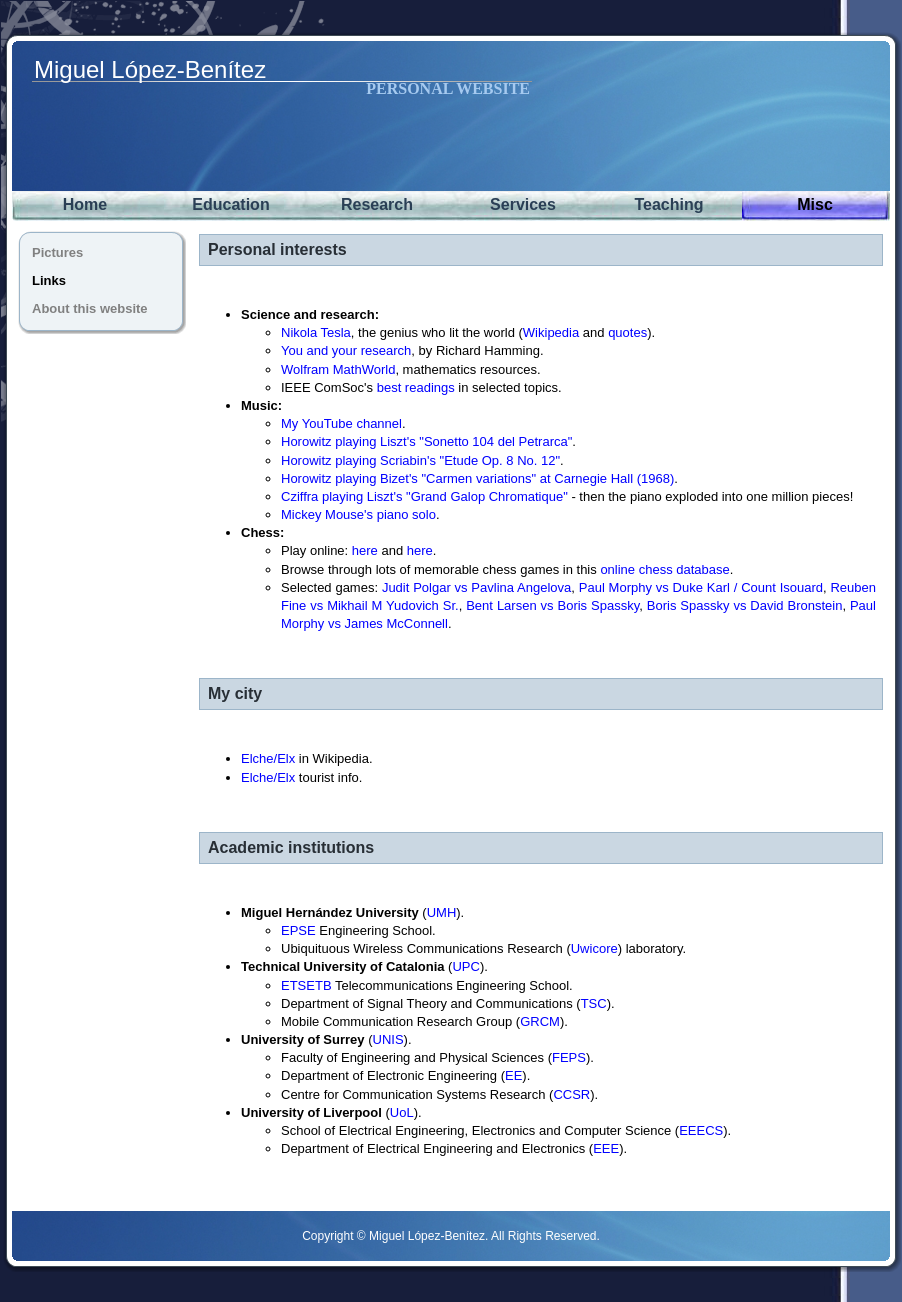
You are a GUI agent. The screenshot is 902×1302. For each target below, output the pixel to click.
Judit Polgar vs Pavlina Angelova (476, 587)
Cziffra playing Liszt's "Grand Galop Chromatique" (424, 496)
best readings (416, 387)
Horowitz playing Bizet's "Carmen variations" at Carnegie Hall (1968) (477, 478)
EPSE (298, 930)
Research (377, 204)
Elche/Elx (268, 758)
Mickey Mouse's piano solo (358, 514)
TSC (594, 1003)
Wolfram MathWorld (338, 369)
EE (513, 1075)
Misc (815, 204)
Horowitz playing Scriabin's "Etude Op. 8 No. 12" (420, 460)
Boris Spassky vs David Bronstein (745, 605)
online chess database (664, 569)
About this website (90, 308)
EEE (606, 1148)
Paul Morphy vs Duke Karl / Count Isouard (701, 587)
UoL (402, 1112)
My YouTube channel (341, 423)
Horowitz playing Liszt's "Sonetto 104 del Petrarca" (426, 441)
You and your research (346, 350)
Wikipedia (551, 332)
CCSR (571, 1094)
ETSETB (306, 985)
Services (523, 204)
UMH (442, 912)
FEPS (569, 1057)
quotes (627, 332)
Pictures (57, 252)
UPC (465, 966)
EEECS (701, 1130)
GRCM (540, 1021)
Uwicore (594, 948)
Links (49, 280)
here (365, 550)
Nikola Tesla (316, 332)
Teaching (668, 204)
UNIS (388, 1039)
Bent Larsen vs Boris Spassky (552, 605)
